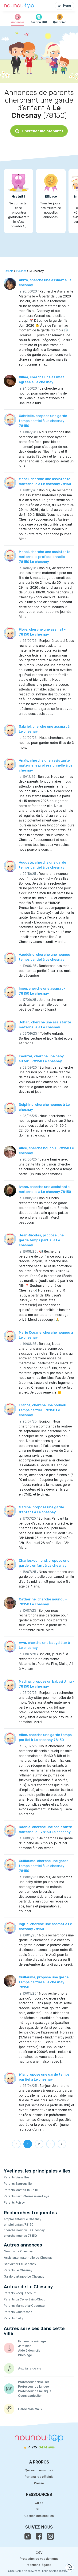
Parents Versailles (16, 2177)
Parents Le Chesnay (18, 2270)
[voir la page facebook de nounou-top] (39, 2536)
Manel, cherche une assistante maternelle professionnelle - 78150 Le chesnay (44, 557)
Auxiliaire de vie (29, 2368)
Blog (39, 2509)
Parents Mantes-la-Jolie (21, 2190)
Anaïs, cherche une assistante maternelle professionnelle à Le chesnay (45, 765)
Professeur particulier (33, 2382)
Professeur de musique (34, 2391)
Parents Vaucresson (18, 2312)
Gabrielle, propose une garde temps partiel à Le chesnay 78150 (43, 421)
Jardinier (24, 2346)
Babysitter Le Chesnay (20, 2264)
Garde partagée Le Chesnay (24, 2276)
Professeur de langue (33, 2386)
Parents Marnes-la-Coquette (24, 2306)
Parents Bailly (13, 2318)
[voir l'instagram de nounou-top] (50, 2536)
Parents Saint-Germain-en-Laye (26, 2196)
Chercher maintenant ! (39, 131)
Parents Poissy (14, 2202)
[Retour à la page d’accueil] (19, 6)
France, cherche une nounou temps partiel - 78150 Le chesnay (42, 1410)
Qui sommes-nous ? (39, 2470)
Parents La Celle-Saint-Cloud (24, 2299)
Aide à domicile (29, 2350)
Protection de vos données (39, 2559)
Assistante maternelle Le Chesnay (28, 2257)
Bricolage (25, 2355)
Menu (64, 5)
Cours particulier (30, 2396)
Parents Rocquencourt (20, 2293)
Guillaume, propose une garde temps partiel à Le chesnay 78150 (44, 1982)
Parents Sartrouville (18, 2183)
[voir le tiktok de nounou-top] (27, 2536)
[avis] (39, 2447)
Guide (39, 2503)
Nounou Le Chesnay (18, 2251)
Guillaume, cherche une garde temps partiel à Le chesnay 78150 (43, 1866)
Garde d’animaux (30, 2409)
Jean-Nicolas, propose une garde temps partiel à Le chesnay (41, 1240)
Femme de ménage (32, 2341)
